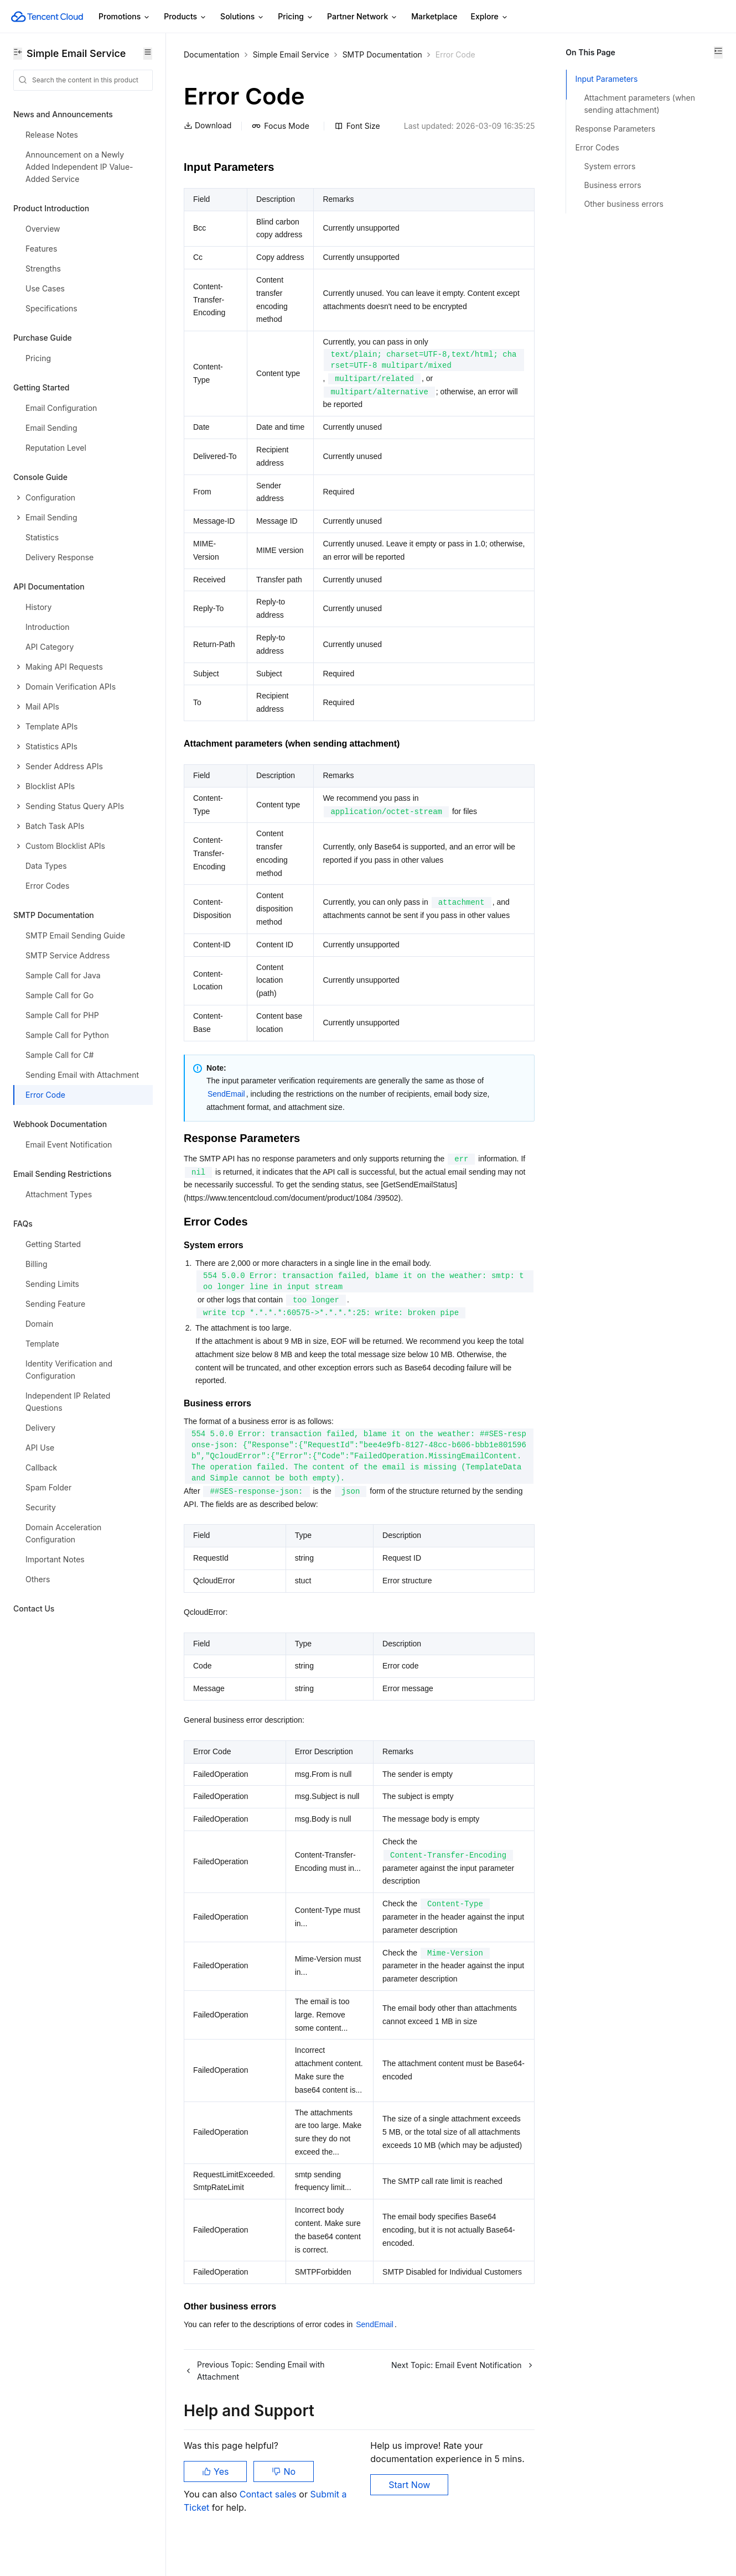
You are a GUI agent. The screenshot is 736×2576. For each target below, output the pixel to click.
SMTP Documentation (382, 54)
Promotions (125, 17)
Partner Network (362, 17)
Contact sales (269, 2520)
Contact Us (33, 1608)
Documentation (212, 54)
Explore (490, 17)
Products (185, 17)
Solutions (242, 17)
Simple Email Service (291, 54)
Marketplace (434, 16)
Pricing (296, 17)
